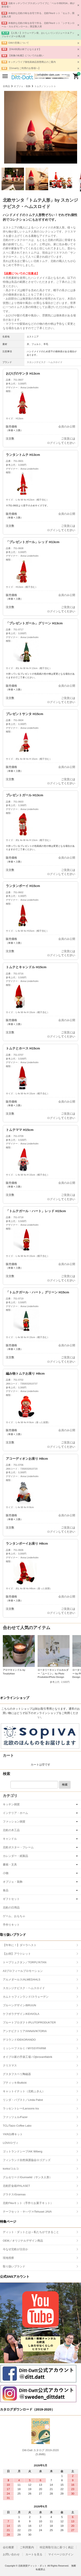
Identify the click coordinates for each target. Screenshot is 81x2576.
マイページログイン (60, 2554)
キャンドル (10, 1838)
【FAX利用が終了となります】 (24, 49)
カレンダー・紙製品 (15, 1856)
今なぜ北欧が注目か (15, 2249)
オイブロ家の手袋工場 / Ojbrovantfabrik (27, 2056)
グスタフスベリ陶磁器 (17, 2074)
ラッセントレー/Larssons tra (21, 2108)
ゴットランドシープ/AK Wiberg (22, 2151)
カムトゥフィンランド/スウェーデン (26, 1996)
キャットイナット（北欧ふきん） (24, 2091)
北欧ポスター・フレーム (18, 1847)
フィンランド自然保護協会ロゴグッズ (27, 2160)
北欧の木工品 (11, 1830)
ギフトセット (11, 1899)
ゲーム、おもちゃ (14, 1916)
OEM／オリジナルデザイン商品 (23, 2240)
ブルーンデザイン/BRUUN (19, 2005)
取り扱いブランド (14, 2266)
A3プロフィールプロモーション (23, 1971)
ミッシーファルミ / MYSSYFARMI (24, 2048)
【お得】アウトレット (17, 1953)
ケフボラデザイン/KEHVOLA (21, 2013)
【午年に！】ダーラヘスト (20, 1945)
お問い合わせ (11, 2554)
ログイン (52, 442)
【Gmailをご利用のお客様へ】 (24, 68)
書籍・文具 (10, 1864)
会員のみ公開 (66, 426)
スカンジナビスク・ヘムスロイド (44, 362)
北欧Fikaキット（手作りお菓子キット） (28, 2203)
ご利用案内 (27, 2547)
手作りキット (11, 1924)
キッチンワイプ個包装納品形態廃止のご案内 (32, 62)
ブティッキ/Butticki (15, 2082)
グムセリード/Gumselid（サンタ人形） (27, 2177)
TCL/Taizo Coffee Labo (17, 2125)
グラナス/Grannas (14, 2194)
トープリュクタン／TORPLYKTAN (24, 1962)
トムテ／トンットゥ (45, 86)
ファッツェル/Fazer (15, 2117)
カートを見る (33, 2554)
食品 (5, 1890)
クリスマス (10, 2065)
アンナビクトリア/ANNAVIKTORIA (25, 2031)
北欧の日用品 (11, 1907)
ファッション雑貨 (14, 1821)
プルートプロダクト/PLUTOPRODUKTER (29, 2022)
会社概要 (8, 2547)
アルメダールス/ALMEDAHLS (21, 1979)
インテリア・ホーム (15, 1813)
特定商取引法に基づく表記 (56, 2547)
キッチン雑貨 (11, 1804)
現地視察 (8, 2257)
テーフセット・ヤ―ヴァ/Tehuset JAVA (27, 2211)
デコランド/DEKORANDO (19, 2039)
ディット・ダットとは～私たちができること (31, 2232)
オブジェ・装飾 (22, 86)
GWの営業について (18, 42)
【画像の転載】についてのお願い (26, 55)
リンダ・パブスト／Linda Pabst (23, 2099)
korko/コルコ (11, 2168)
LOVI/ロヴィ (10, 2142)
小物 (5, 1873)
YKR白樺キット (13, 2134)
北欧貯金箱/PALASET (16, 2185)
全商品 (6, 86)
